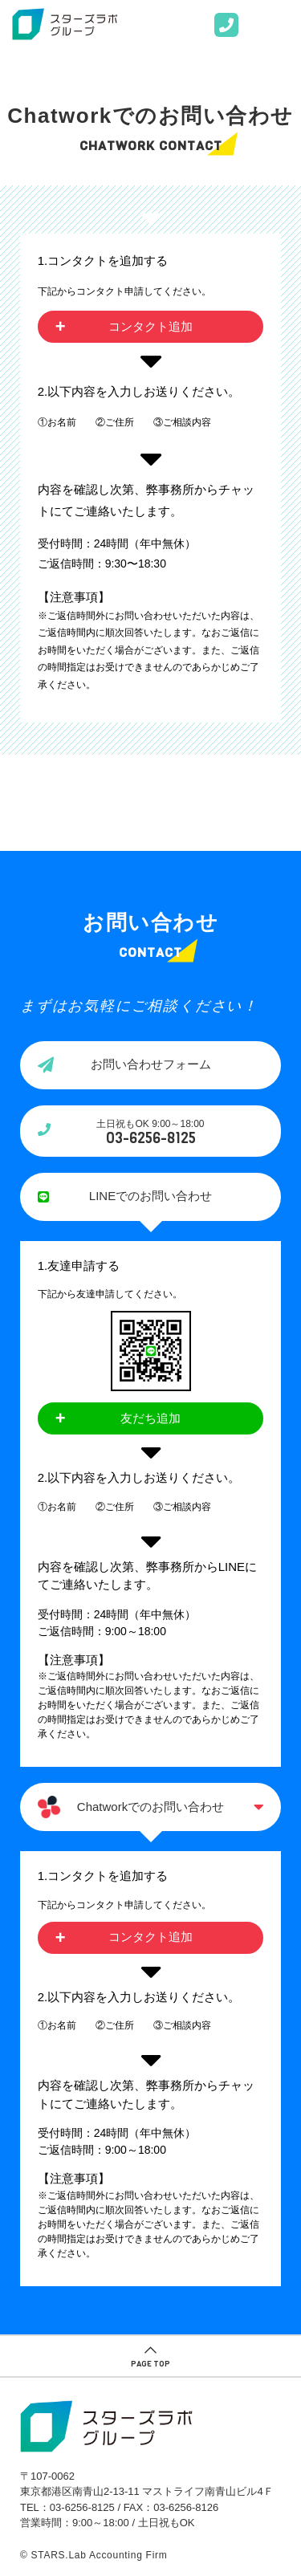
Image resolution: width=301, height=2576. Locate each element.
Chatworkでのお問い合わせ (150, 1806)
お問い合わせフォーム (151, 1064)
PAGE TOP (150, 2363)
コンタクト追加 (150, 326)
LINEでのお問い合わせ (150, 1196)
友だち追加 (150, 1418)
